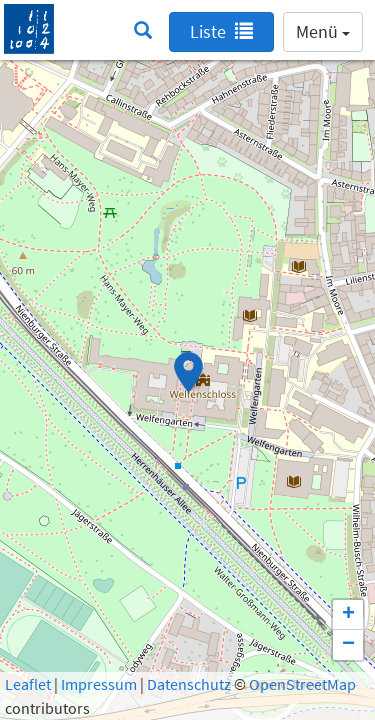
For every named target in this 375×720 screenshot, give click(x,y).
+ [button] (348, 615)
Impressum (99, 684)
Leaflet (28, 684)
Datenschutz (189, 684)
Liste (221, 31)
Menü (323, 31)
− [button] (348, 645)
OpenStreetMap (302, 684)
